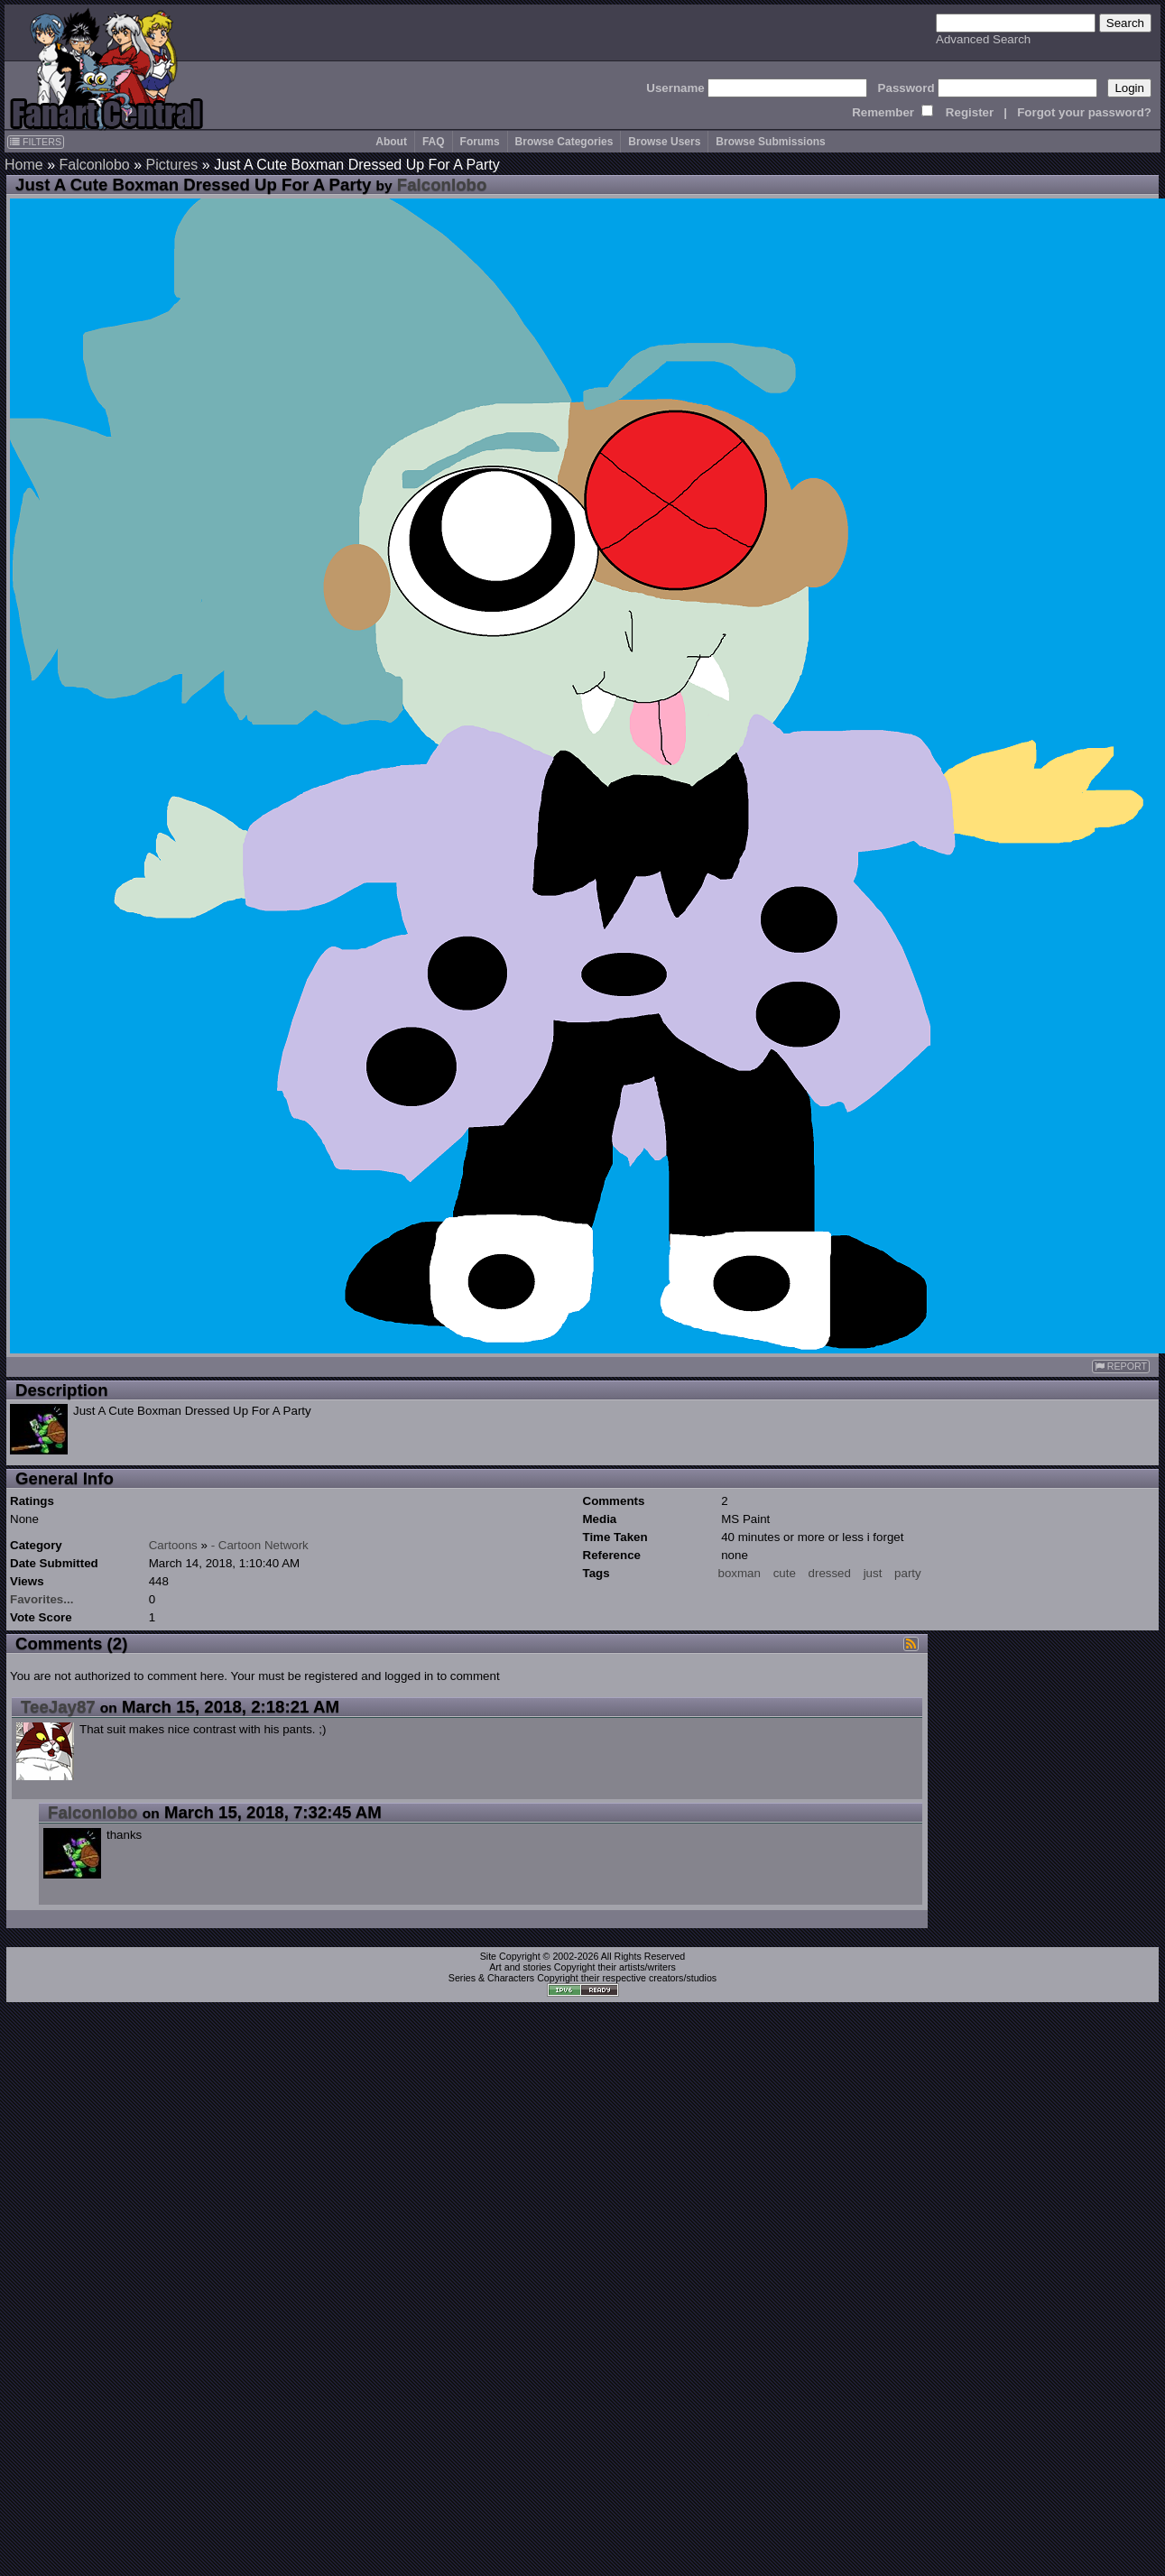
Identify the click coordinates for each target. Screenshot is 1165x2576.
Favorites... (41, 1599)
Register (970, 112)
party (907, 1573)
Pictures (172, 164)
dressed (830, 1573)
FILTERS (35, 141)
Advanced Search (983, 39)
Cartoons (173, 1545)
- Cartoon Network (260, 1545)
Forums (480, 141)
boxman (739, 1573)
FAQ (433, 141)
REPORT (1121, 1366)
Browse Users (664, 141)
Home (24, 164)
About (391, 141)
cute (784, 1573)
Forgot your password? (1084, 112)
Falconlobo (94, 164)
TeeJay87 (58, 1706)
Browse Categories (564, 141)
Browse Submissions (770, 141)
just (873, 1573)
